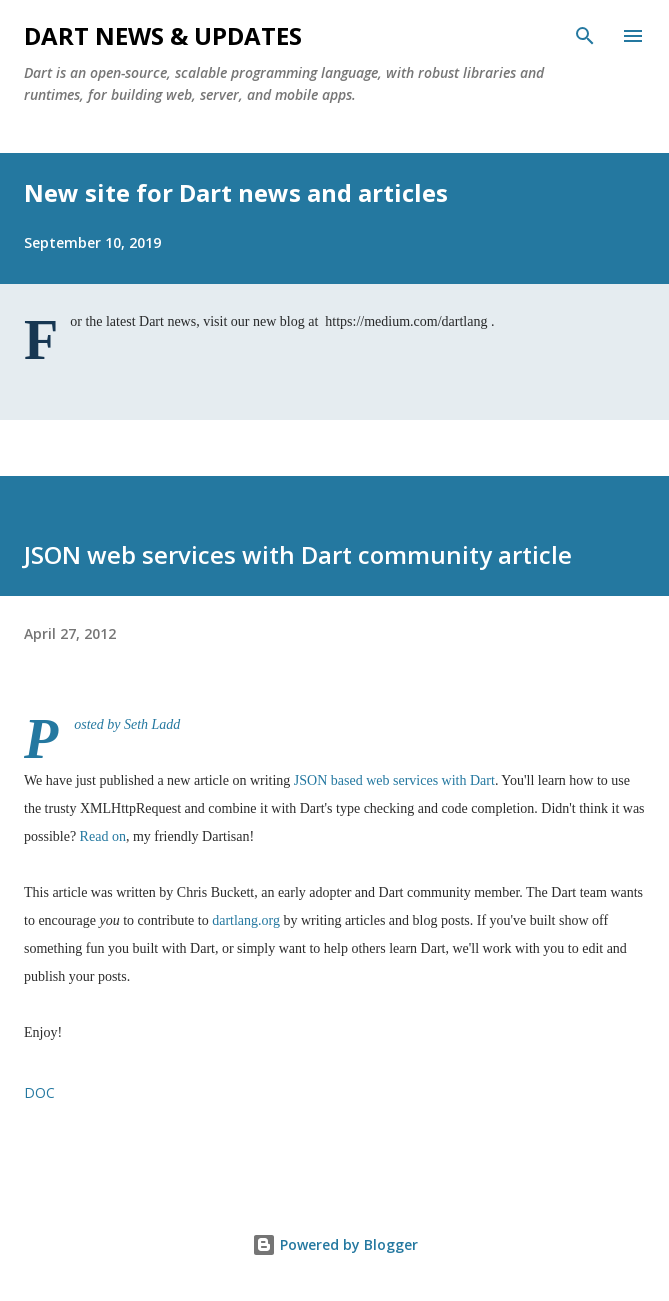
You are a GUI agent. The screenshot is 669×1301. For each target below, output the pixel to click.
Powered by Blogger (335, 1244)
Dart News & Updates (163, 35)
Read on (103, 836)
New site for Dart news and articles (236, 192)
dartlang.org (246, 920)
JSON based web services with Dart (394, 780)
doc (39, 1092)
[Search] (585, 36)
